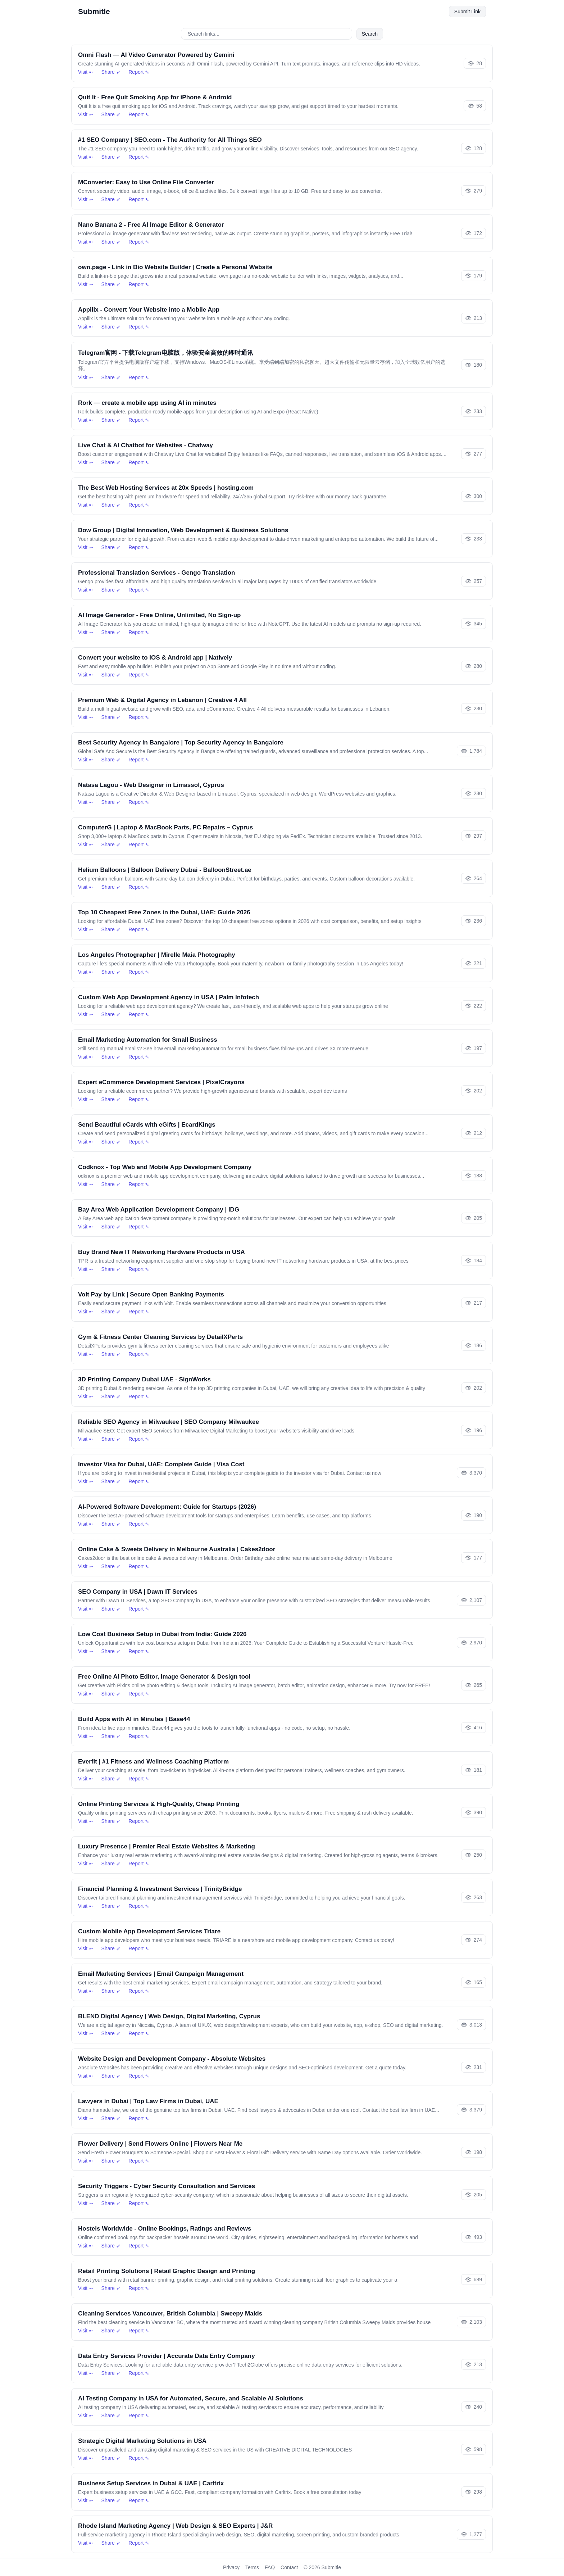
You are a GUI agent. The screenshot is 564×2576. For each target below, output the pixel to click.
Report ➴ (138, 72)
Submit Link (467, 11)
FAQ (270, 2567)
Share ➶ (110, 72)
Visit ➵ (85, 72)
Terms (252, 2567)
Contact (289, 2567)
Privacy (231, 2567)
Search (370, 34)
